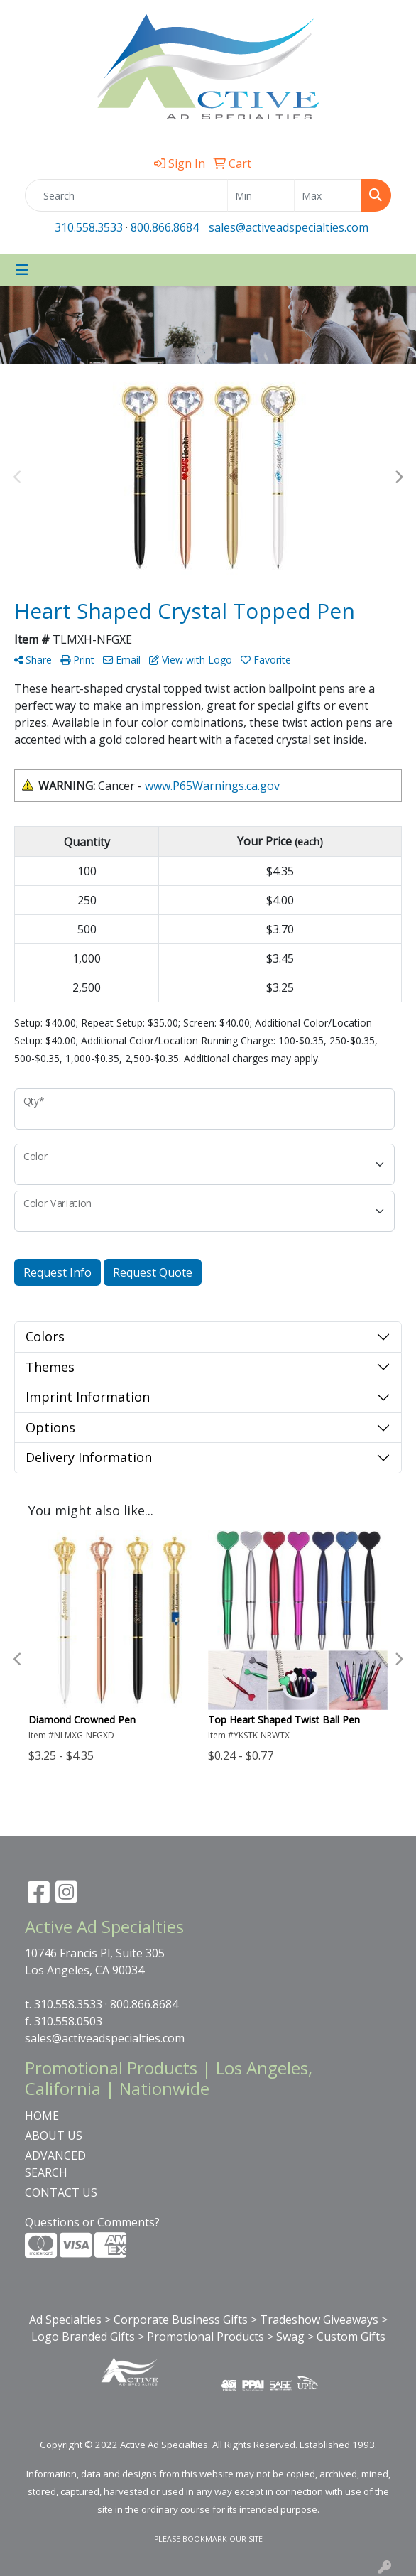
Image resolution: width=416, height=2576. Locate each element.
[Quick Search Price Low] (261, 195)
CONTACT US (61, 2192)
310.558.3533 (89, 227)
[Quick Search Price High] (327, 195)
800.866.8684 (165, 227)
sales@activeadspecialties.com (288, 227)
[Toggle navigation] (22, 270)
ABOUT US (53, 2135)
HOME (42, 2115)
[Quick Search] (126, 195)
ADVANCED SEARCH (55, 2164)
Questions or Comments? (92, 2222)
